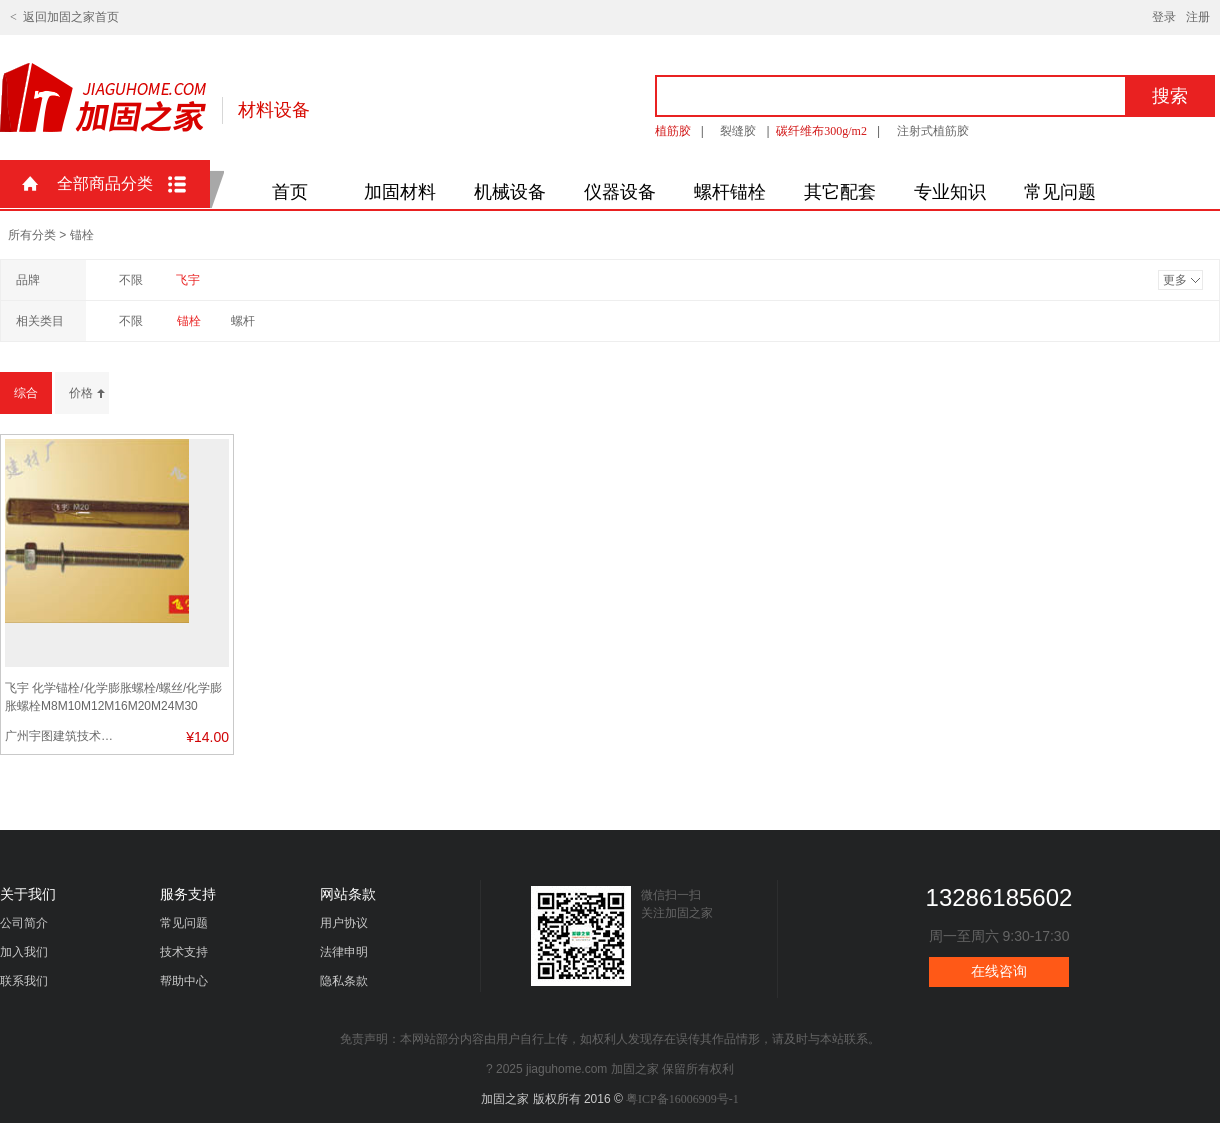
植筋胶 (673, 131)
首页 (290, 192)
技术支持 (184, 952)
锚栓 (189, 321)
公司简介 (24, 923)
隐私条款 (344, 981)
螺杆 (243, 321)
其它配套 (840, 192)
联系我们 (24, 981)
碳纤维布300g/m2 (821, 131)
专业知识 (950, 192)
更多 (1175, 280)
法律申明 (344, 952)
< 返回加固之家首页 (64, 17)
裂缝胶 (738, 131)
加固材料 (400, 192)
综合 (26, 393)
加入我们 (24, 952)
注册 (1198, 17)
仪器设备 (620, 192)
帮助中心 (184, 981)
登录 (1164, 17)
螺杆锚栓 (730, 192)
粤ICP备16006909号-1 (682, 1099)
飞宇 (188, 280)
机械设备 (510, 192)
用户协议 (344, 923)
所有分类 (32, 235)
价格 (81, 393)
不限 (131, 280)
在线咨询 (999, 971)
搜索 (1170, 96)
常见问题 (1060, 192)
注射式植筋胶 (933, 131)
